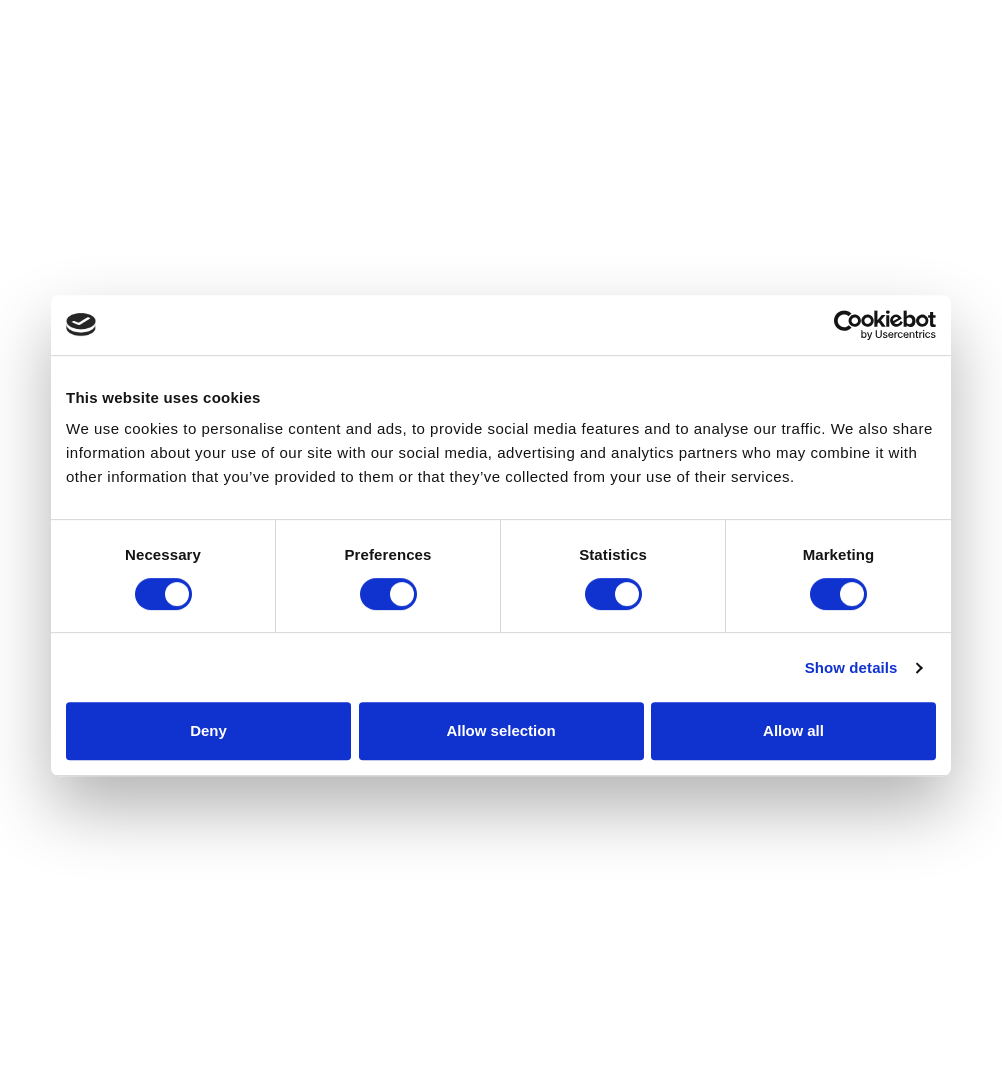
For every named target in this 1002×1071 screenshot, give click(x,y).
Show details (851, 667)
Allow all (793, 730)
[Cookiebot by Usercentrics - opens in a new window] (848, 325)
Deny (208, 730)
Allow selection (500, 730)
